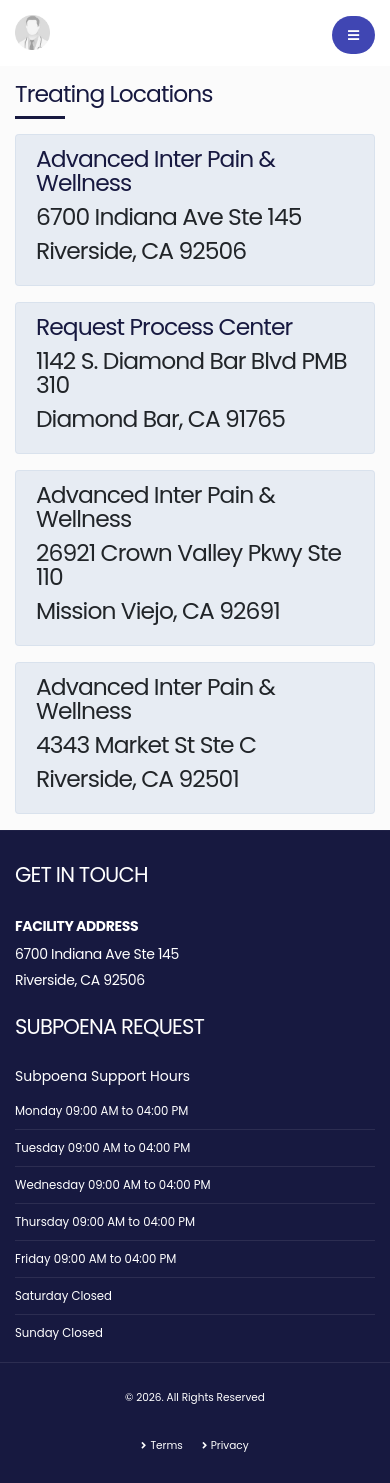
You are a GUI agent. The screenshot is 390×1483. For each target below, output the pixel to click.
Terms (166, 1445)
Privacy (230, 1445)
